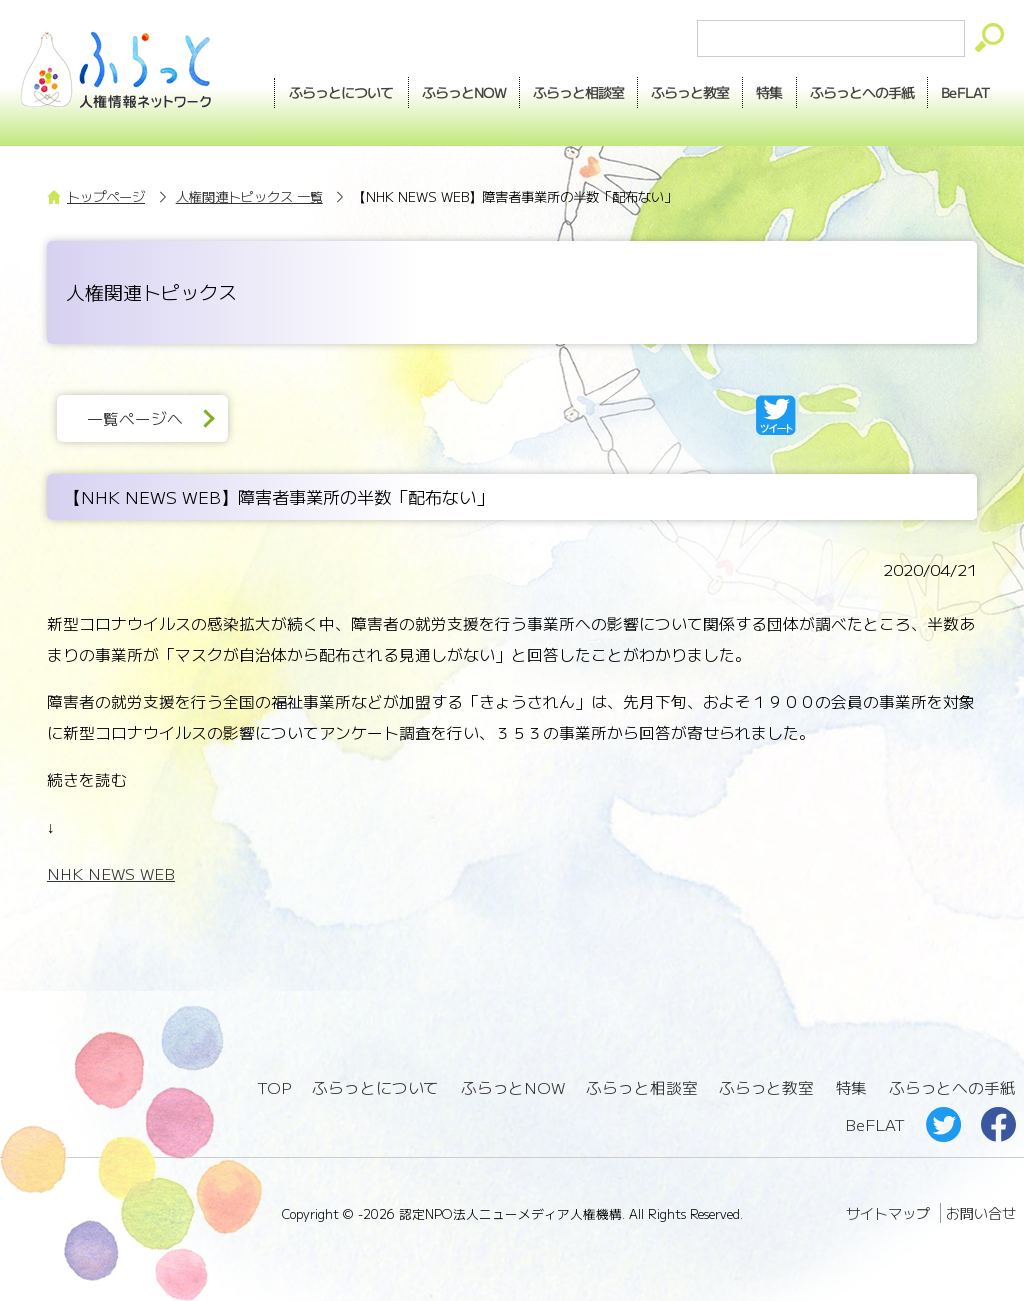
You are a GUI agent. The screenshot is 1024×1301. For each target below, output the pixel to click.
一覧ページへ (136, 418)
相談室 (568, 92)
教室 (682, 92)
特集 (763, 91)
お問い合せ (981, 1210)
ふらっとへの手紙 (952, 1087)
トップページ (106, 196)
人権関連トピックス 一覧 (249, 196)
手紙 (858, 92)
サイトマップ (888, 1210)
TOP (274, 1087)
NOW (452, 92)
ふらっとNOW (513, 1087)
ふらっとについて (329, 91)
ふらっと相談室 (642, 1087)
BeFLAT (964, 91)
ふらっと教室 (767, 1087)
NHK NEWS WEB (111, 873)
